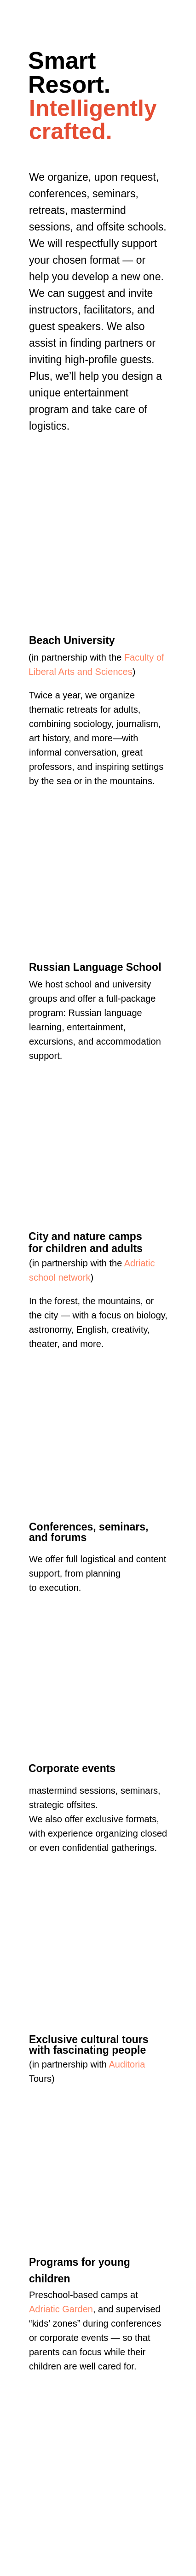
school (42, 1277)
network (74, 1277)
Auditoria (127, 2064)
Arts (66, 672)
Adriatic (139, 1263)
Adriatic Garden (61, 2309)
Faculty (139, 657)
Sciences (114, 672)
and (84, 672)
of (160, 657)
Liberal (42, 672)
